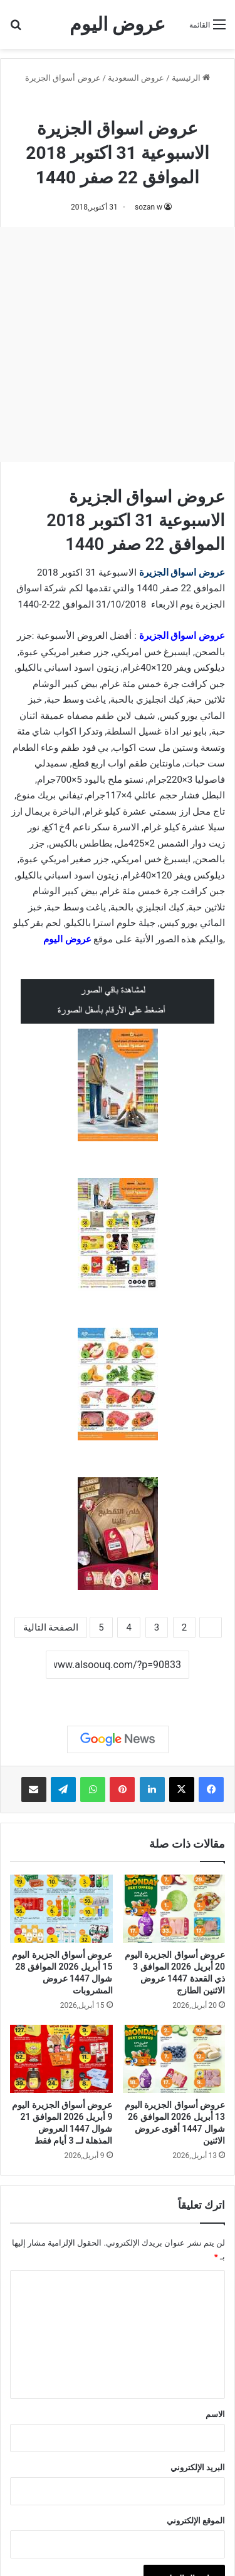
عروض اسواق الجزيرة (182, 572)
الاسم (215, 2414)
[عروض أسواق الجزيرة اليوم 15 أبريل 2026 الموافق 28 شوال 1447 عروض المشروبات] (61, 1909)
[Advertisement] (117, 344)
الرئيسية (191, 78)
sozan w (148, 207)
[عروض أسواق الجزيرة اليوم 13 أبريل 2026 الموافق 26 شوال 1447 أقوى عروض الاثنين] (174, 2059)
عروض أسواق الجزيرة (62, 78)
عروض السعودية (136, 78)
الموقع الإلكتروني (196, 2520)
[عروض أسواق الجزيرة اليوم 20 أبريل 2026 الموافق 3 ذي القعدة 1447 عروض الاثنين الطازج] (174, 1909)
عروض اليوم (67, 939)
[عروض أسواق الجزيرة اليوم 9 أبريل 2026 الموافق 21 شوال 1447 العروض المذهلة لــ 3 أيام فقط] (61, 2059)
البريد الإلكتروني (197, 2467)
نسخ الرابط (117, 1693)
